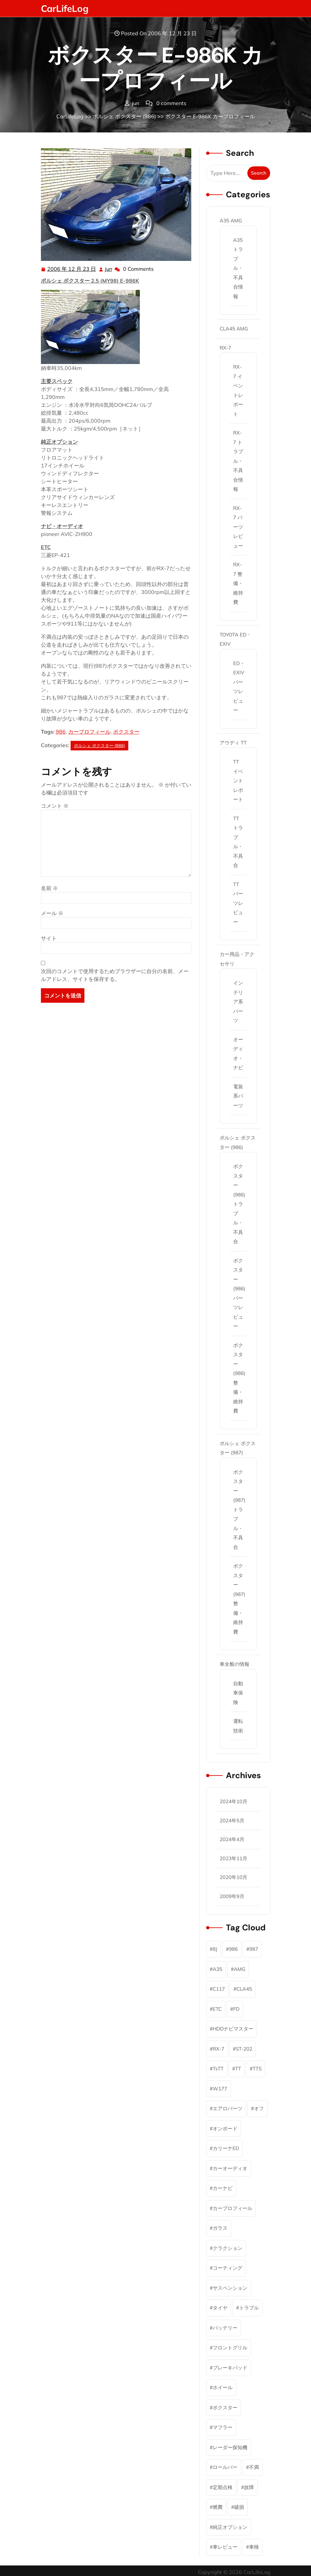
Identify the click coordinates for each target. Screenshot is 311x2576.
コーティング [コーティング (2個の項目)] (227, 2268)
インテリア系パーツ (238, 1001)
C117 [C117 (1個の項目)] (219, 1989)
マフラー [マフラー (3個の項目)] (223, 2427)
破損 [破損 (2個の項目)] (239, 2507)
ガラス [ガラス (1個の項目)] (220, 2228)
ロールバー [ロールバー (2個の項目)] (225, 2467)
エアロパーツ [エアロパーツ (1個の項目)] (227, 2108)
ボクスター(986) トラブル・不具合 (239, 1204)
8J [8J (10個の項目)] (215, 1949)
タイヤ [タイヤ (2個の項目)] (220, 2308)
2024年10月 (233, 1801)
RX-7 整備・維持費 (238, 583)
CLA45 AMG (234, 328)
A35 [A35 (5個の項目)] (217, 1969)
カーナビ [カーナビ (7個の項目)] (223, 2188)
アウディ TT (233, 743)
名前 (49, 888)
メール (52, 913)
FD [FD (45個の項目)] (236, 2009)
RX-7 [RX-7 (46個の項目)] (218, 2049)
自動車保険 (238, 1692)
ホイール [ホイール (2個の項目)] (223, 2387)
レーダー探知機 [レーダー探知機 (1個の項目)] (230, 2447)
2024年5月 (232, 1820)
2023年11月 (233, 1858)
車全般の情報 (234, 1664)
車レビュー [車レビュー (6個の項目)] (225, 2547)
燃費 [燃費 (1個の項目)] (218, 2507)
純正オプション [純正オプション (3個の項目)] (230, 2527)
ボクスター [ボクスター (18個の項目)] (225, 2407)
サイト (49, 938)
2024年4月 (232, 1839)
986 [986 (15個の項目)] (233, 1949)
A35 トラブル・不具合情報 (238, 268)
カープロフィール (89, 731)
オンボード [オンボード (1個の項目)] (225, 2128)
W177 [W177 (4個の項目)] (220, 2089)
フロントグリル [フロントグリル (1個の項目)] (230, 2347)
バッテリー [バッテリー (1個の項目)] (225, 2328)
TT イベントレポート (238, 780)
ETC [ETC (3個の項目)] (217, 2009)
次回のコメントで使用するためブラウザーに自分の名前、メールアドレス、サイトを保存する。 (115, 975)
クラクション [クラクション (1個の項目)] (227, 2248)
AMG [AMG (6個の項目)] (239, 1969)
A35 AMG (231, 220)
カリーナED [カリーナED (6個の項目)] (226, 2148)
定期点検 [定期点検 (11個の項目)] (223, 2487)
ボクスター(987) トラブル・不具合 (239, 1509)
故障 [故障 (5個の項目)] (249, 2487)
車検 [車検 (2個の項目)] (254, 2547)
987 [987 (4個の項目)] (253, 1949)
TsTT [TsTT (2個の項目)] (218, 2068)
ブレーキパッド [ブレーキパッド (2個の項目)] (230, 2368)
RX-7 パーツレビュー (238, 527)
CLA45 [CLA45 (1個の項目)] (244, 1989)
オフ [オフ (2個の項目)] (259, 2108)
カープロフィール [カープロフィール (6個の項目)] (232, 2208)
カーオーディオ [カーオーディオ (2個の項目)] (230, 2168)
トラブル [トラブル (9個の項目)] (249, 2308)
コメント (55, 805)
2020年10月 (233, 1877)
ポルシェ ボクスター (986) (124, 116)
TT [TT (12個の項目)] (238, 2068)
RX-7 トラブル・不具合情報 (238, 461)
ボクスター (126, 731)
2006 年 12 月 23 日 (72, 269)
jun (109, 268)
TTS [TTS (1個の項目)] (257, 2068)
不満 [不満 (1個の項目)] (254, 2467)
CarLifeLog (64, 8)
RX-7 (225, 348)
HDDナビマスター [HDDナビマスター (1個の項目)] (233, 2029)
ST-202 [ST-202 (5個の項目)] (244, 2049)
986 (61, 731)
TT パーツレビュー (238, 903)
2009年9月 (232, 1896)
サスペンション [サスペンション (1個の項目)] (230, 2288)
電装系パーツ (238, 1095)
